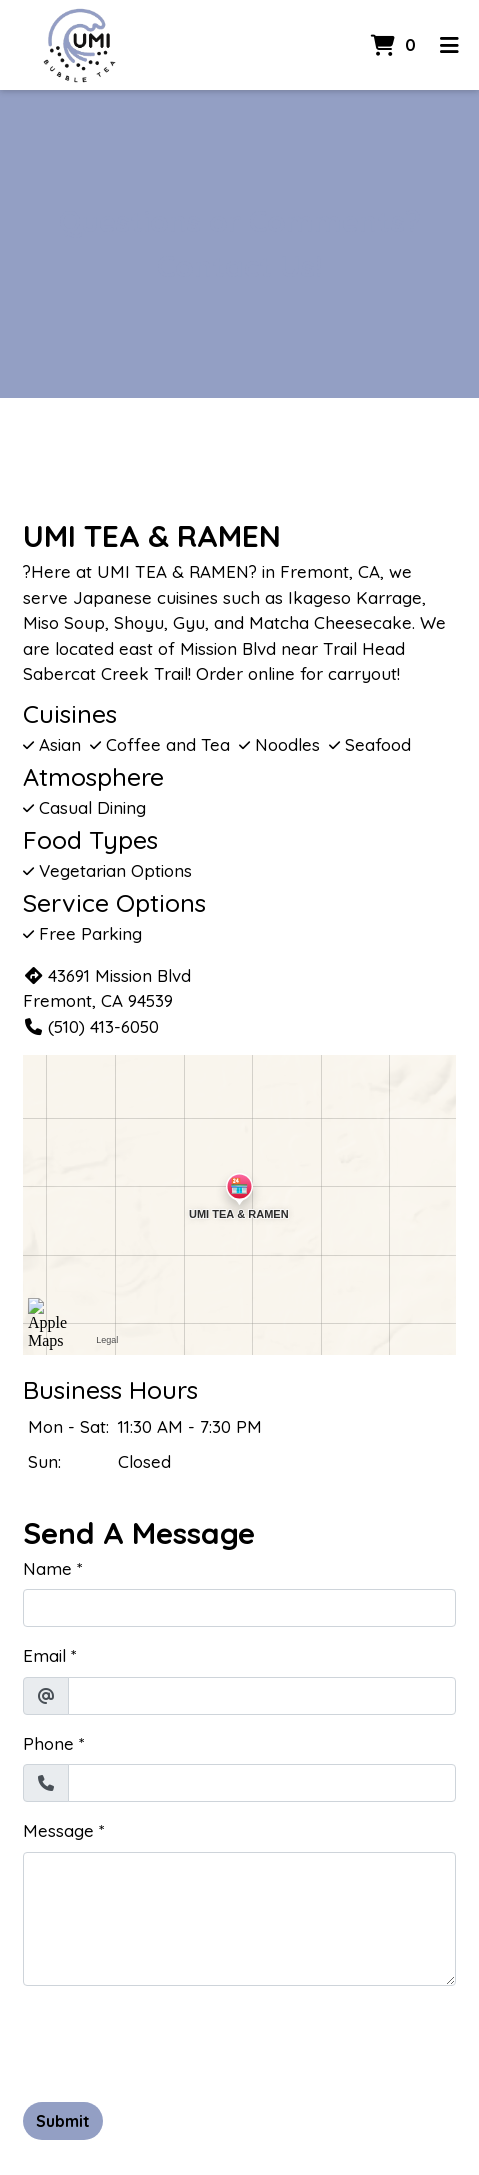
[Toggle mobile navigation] (449, 45)
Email (44, 1655)
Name (47, 1568)
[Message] (239, 1919)
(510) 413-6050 (91, 1026)
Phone (48, 1743)
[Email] (262, 1696)
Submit (63, 2121)
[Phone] (262, 1783)
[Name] (239, 1608)
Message (58, 1830)
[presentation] (175, 2041)
